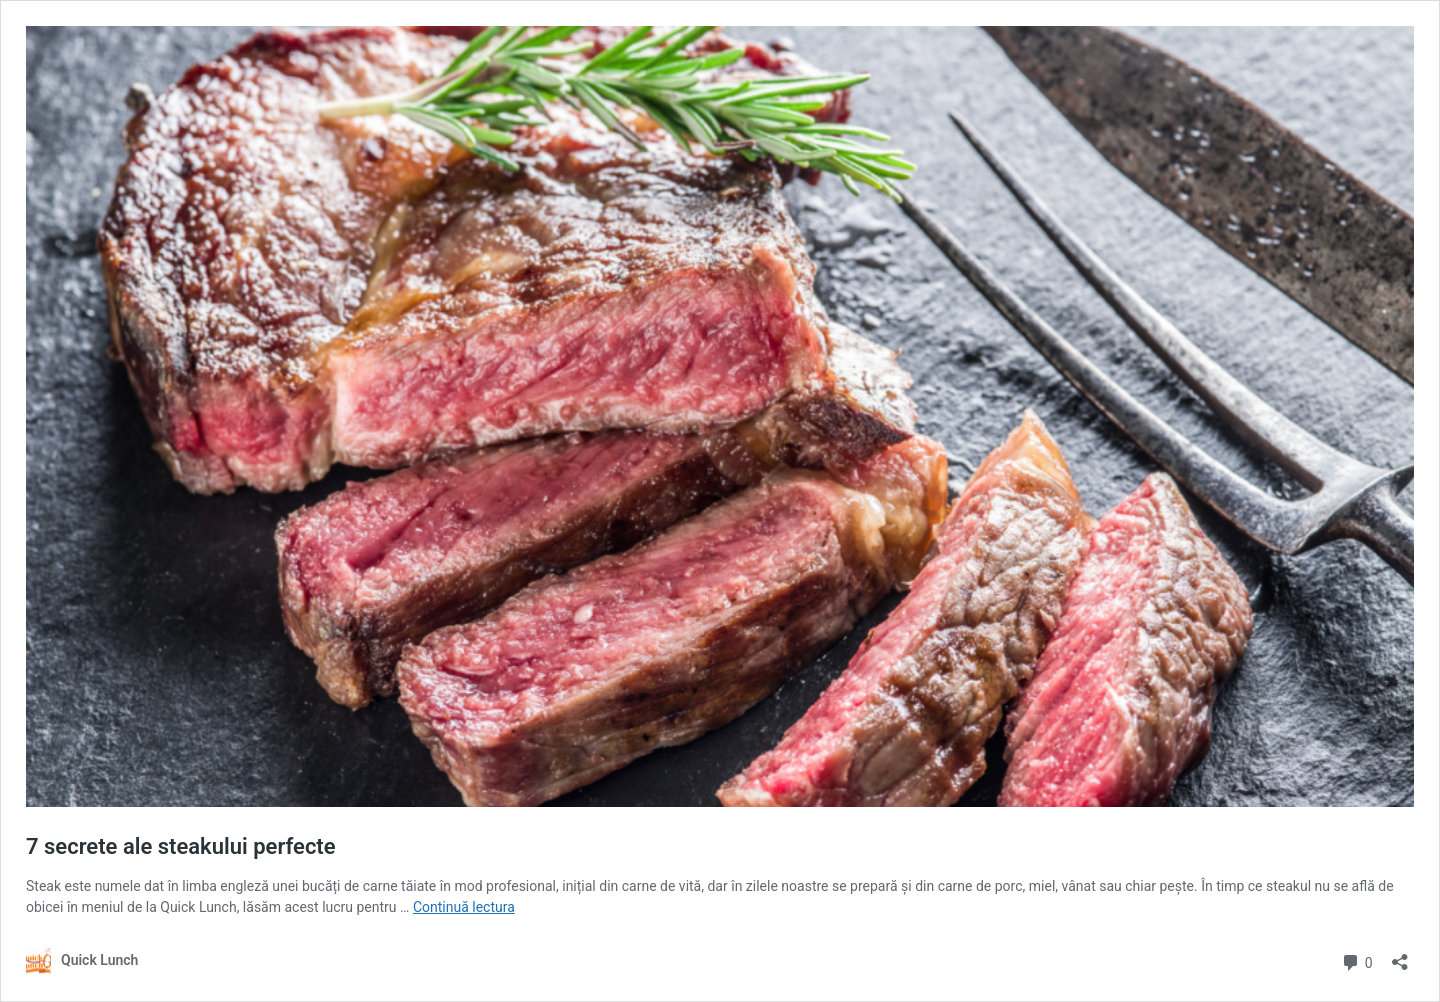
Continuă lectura (464, 907)
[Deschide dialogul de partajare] (1400, 955)
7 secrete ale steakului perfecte (181, 846)
